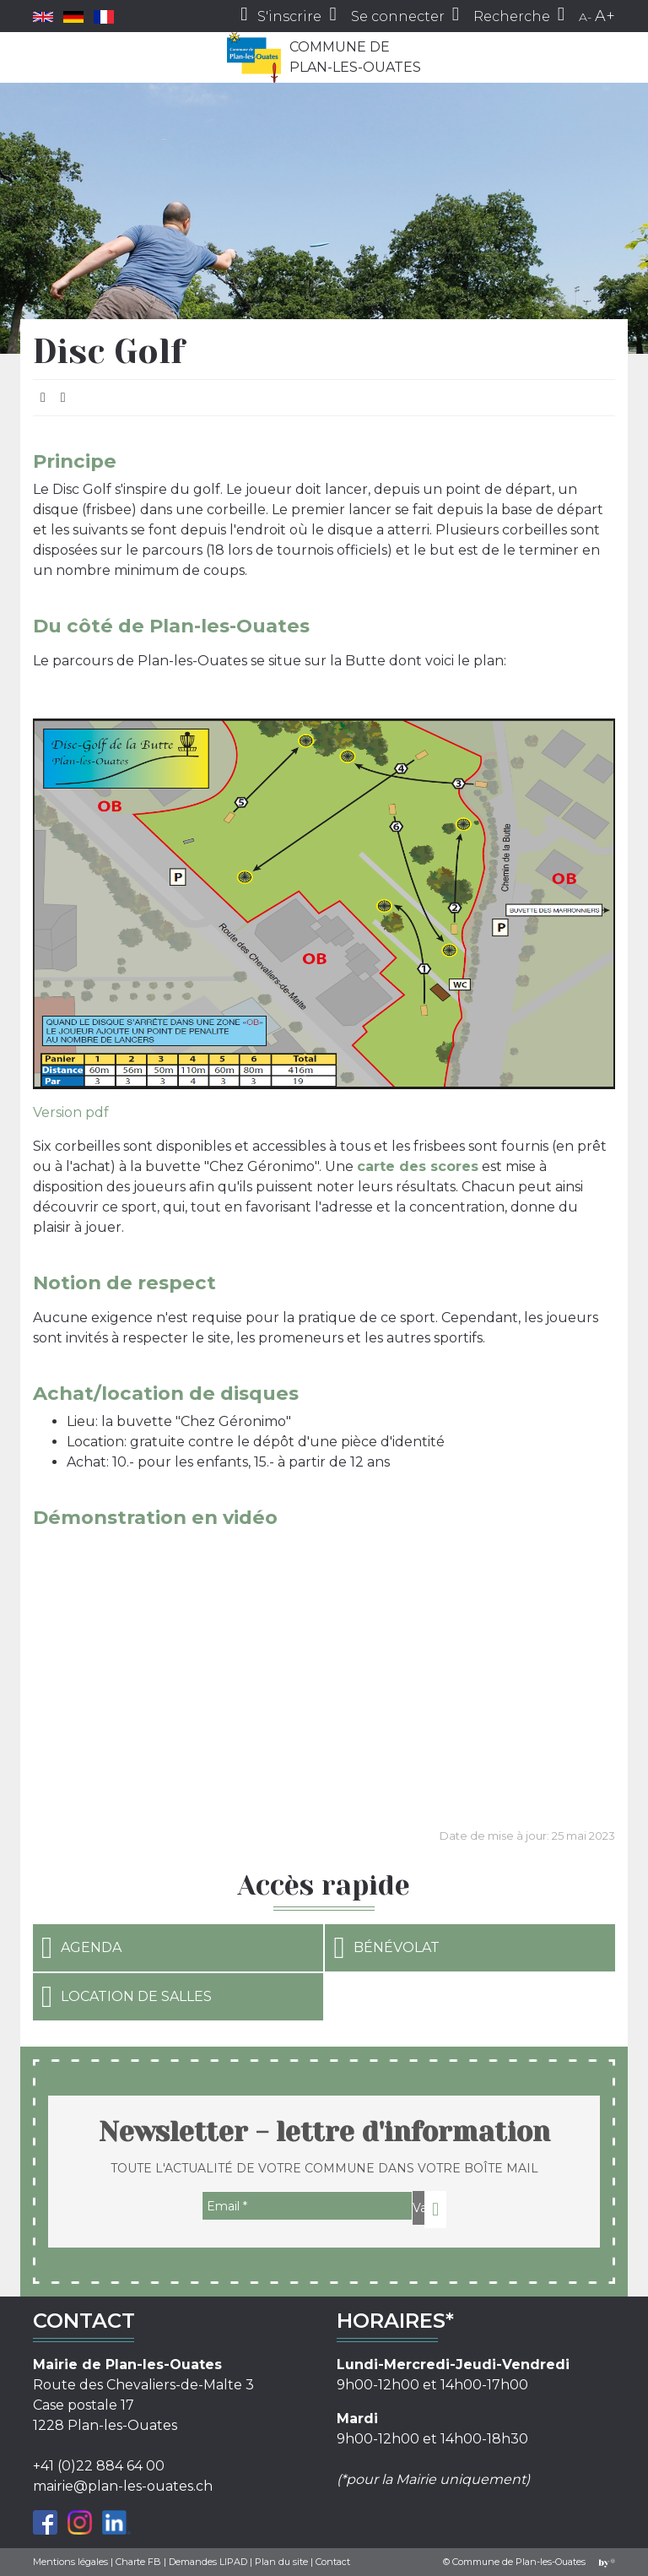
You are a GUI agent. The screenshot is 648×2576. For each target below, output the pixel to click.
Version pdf (71, 1112)
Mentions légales (70, 2562)
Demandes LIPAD (208, 2562)
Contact (333, 2562)
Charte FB (138, 2562)
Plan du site (281, 2562)
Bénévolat (386, 1948)
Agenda (81, 1948)
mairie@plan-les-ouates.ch (123, 2486)
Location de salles (126, 1997)
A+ (605, 16)
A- (585, 16)
